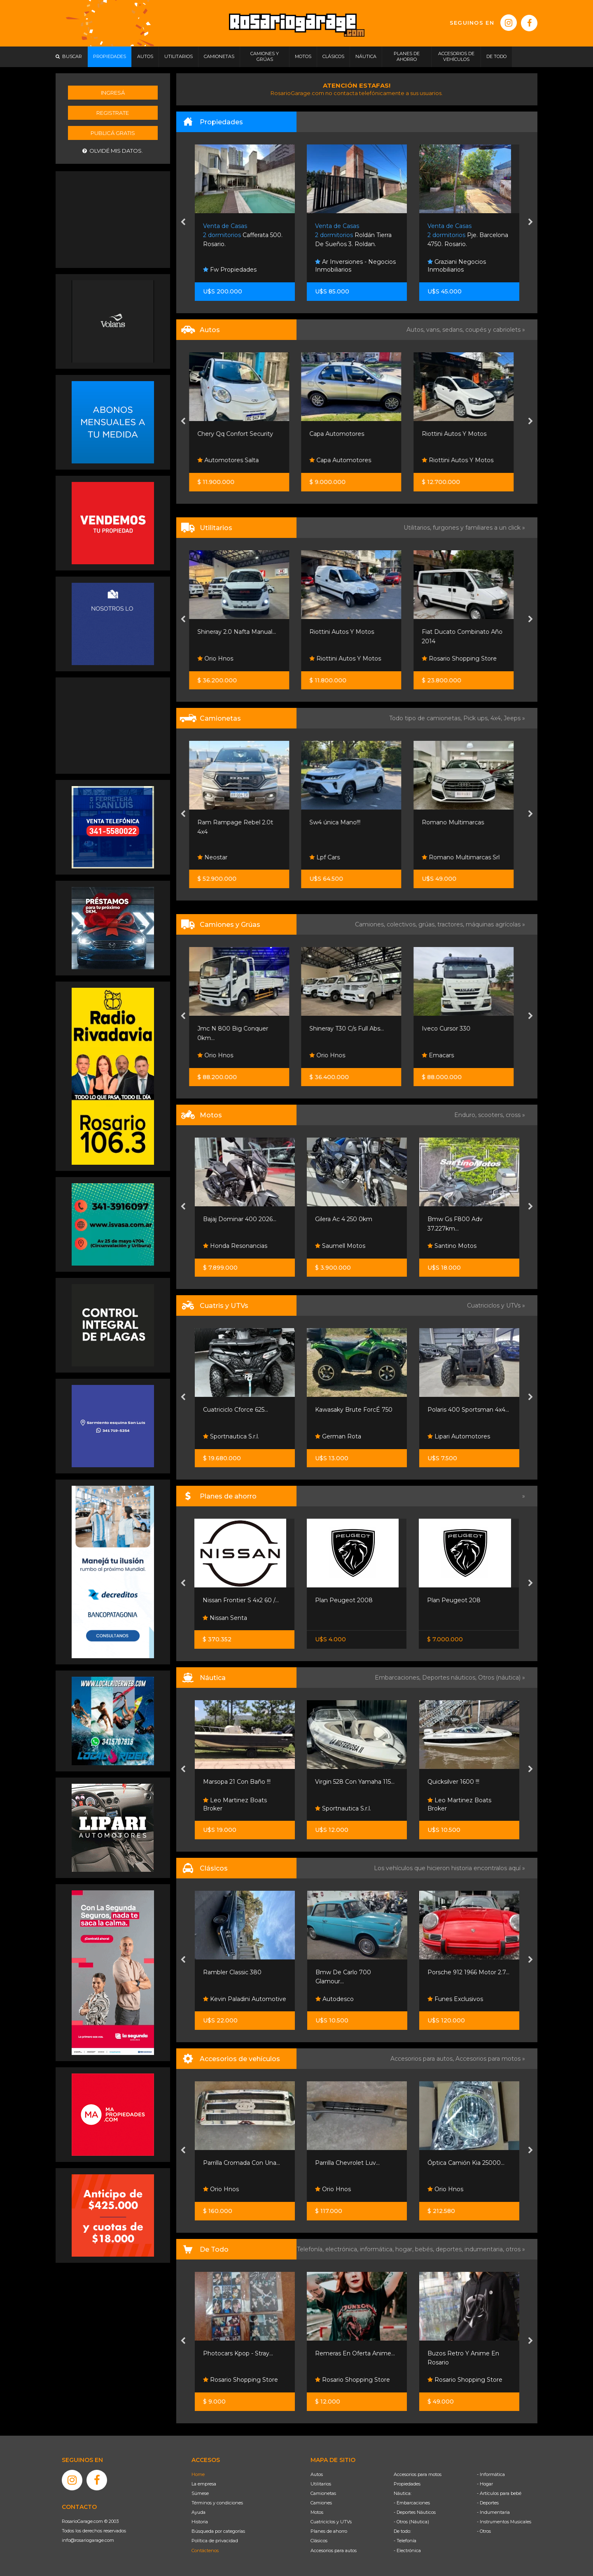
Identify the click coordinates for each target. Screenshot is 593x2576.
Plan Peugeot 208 (454, 1600)
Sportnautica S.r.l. (231, 1436)
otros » (515, 2249)
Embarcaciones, (398, 1677)
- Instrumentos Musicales (504, 2522)
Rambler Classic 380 (232, 1972)
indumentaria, (485, 2249)
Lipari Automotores (458, 1436)
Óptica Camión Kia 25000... (465, 2162)
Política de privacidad (214, 2540)
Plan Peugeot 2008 (344, 1600)
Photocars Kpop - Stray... (238, 2353)
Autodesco (334, 1999)
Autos (317, 2474)
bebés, (425, 2249)
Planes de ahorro (329, 2531)
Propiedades (407, 2484)
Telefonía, (311, 2249)
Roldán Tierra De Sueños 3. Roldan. (465, 235)
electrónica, (342, 2249)
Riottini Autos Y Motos (459, 433)
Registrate (112, 112)
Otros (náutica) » (501, 1677)
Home (198, 2474)
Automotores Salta (233, 460)
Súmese (200, 2493)
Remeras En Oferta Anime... (355, 2353)
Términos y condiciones (217, 2503)
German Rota (338, 1436)
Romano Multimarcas (458, 822)
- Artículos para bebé (499, 2493)
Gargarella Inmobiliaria (238, 269)
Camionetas (323, 2493)
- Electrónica (407, 2550)
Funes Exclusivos (455, 1999)
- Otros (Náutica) (411, 2522)
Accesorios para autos (334, 2550)
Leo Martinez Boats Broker (235, 1804)
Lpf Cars (330, 857)
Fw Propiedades (342, 269)
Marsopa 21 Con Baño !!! (237, 1781)
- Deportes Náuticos (415, 2512)
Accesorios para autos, (422, 2058)
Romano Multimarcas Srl (466, 857)
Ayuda (198, 2512)
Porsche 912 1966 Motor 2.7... (468, 1972)
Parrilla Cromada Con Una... (241, 2162)
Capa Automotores (342, 433)
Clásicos (319, 2540)
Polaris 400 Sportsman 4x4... (468, 1409)
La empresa (203, 2484)
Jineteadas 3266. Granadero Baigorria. (244, 235)
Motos (317, 2512)
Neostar (218, 857)
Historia (199, 2522)
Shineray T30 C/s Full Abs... (352, 1028)
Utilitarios (321, 2484)
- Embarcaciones (412, 2503)
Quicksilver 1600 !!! (453, 1781)
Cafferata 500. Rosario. (355, 235)
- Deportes (488, 2503)
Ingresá (113, 92)
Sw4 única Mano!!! (340, 822)
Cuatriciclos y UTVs (331, 2522)
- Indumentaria (493, 2512)
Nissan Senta (225, 1618)
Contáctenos (205, 2550)
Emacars (443, 1055)
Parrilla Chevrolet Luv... (347, 2162)
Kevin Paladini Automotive (244, 1999)
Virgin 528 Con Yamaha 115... (355, 1781)
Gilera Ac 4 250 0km (343, 1219)
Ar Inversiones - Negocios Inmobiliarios (467, 266)
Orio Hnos (221, 658)
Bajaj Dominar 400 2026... (239, 1219)
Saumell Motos (340, 1246)
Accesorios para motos (488, 2058)
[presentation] (183, 222)
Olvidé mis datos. (112, 151)
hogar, (405, 2249)
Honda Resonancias (235, 1246)
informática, (377, 2249)
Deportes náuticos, (450, 1677)
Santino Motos (451, 1246)
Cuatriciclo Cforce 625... (235, 1409)
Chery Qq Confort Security (241, 433)
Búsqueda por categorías (218, 2531)
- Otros (484, 2531)
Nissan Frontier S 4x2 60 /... (241, 1600)
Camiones (321, 2503)
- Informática (491, 2474)
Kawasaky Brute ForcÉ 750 (353, 1409)
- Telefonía (405, 2540)
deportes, (450, 2249)
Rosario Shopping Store (464, 658)
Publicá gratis (113, 133)
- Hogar (485, 2484)
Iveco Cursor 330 (451, 1028)
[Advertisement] (113, 218)
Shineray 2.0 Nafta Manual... (242, 631)
